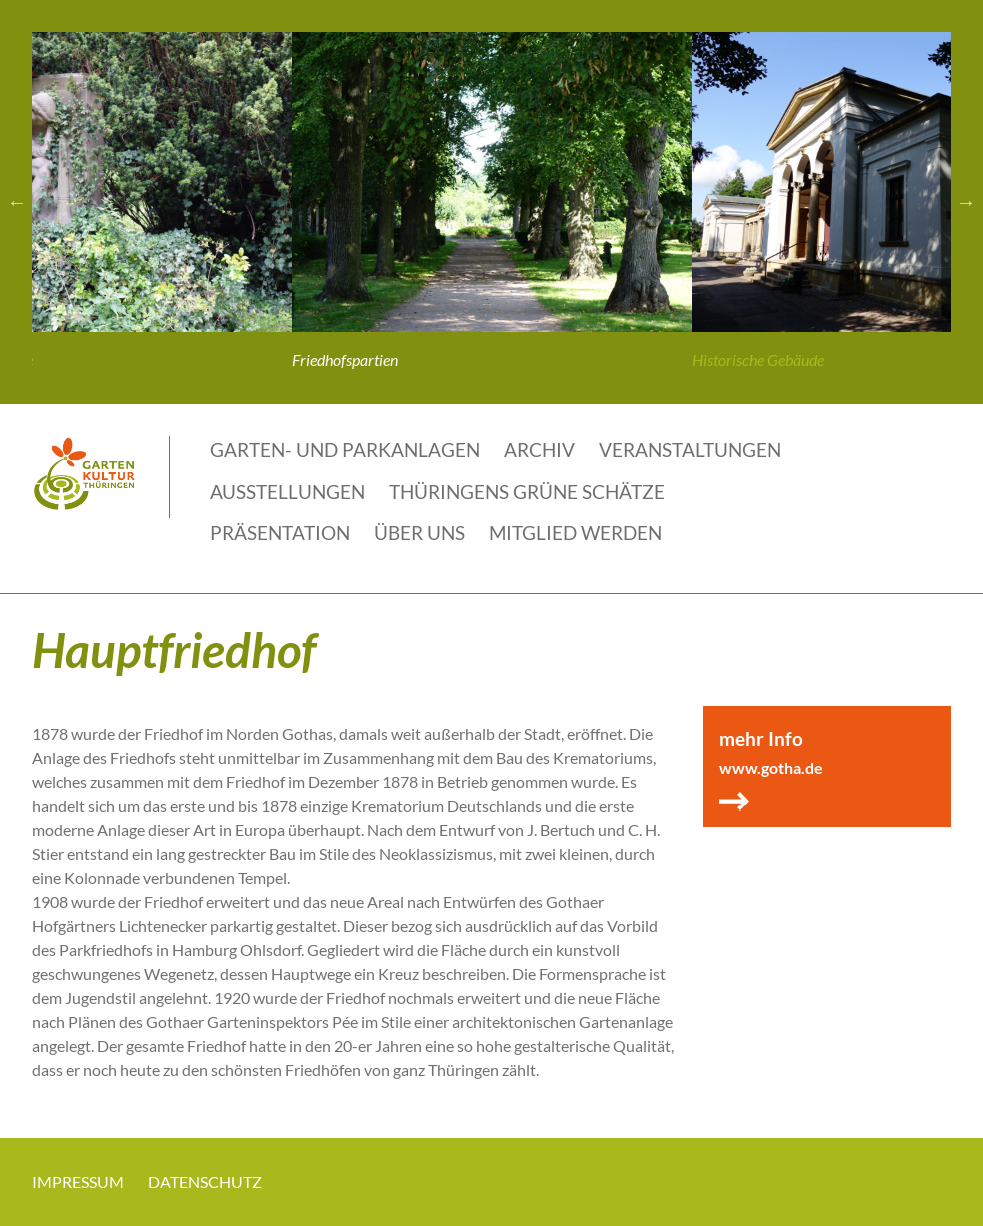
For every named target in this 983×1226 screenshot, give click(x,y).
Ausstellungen (287, 491)
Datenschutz (205, 1181)
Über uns (419, 532)
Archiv (539, 449)
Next (966, 202)
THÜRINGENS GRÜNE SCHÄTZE (527, 491)
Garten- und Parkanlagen (345, 449)
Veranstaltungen (690, 449)
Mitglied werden (575, 532)
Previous (17, 202)
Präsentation (280, 532)
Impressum (78, 1181)
